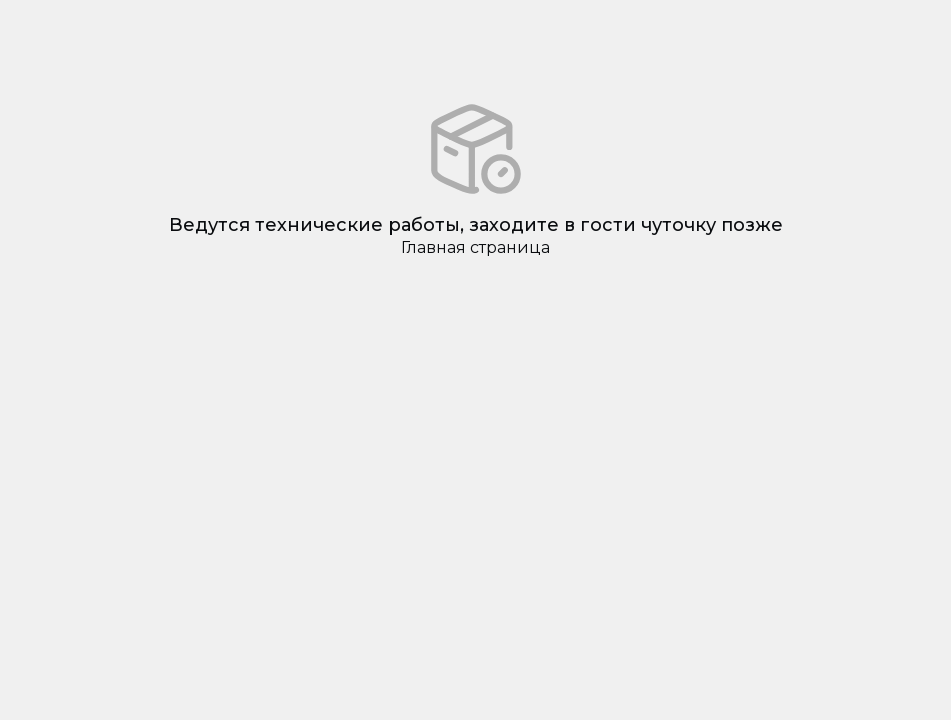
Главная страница (475, 247)
